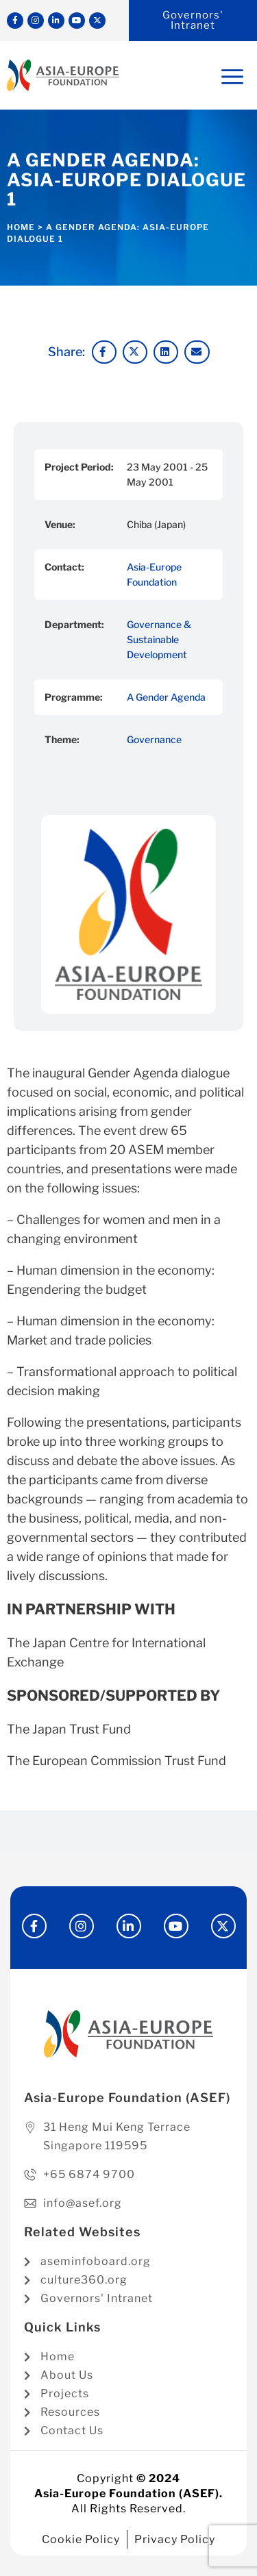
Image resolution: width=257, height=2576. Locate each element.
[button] (104, 352)
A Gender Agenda (166, 697)
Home (21, 227)
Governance (154, 739)
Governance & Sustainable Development (159, 639)
